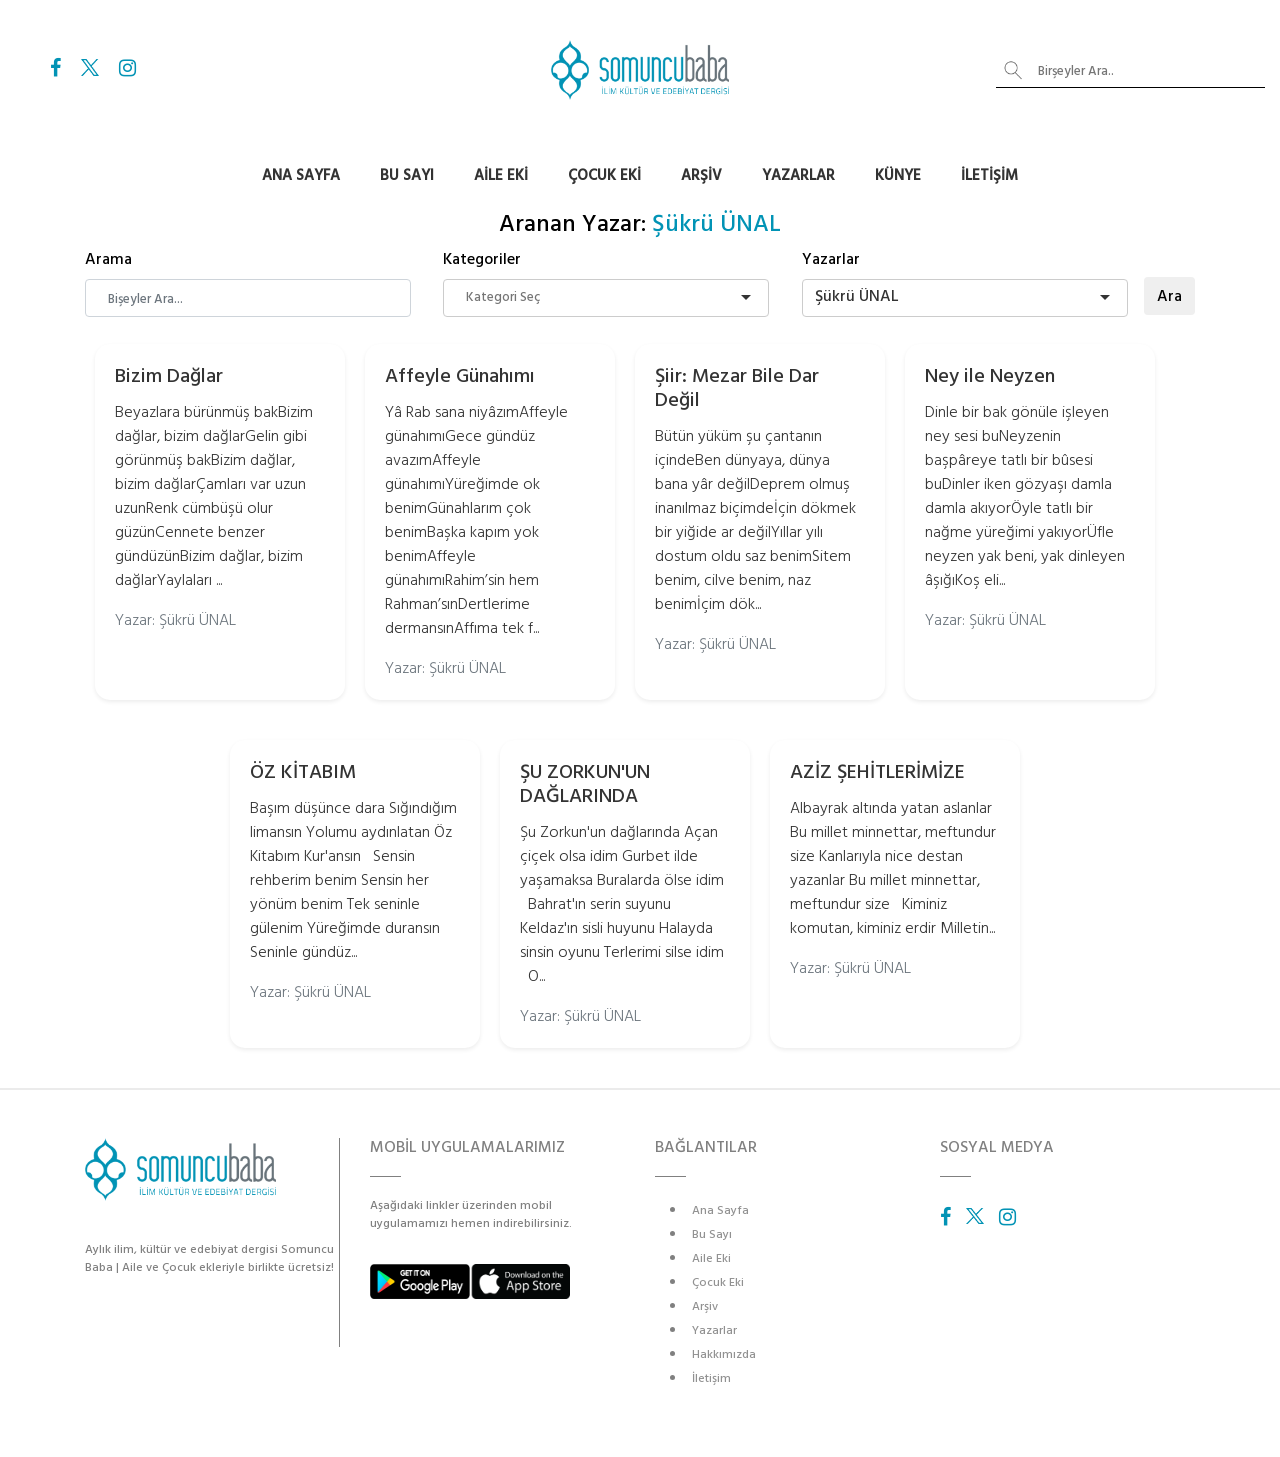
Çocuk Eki (604, 175)
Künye (898, 175)
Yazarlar (798, 175)
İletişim (989, 175)
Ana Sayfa (301, 175)
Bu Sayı (407, 175)
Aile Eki (501, 175)
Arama (108, 259)
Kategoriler (482, 259)
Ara (1169, 296)
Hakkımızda (724, 1354)
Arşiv (701, 175)
